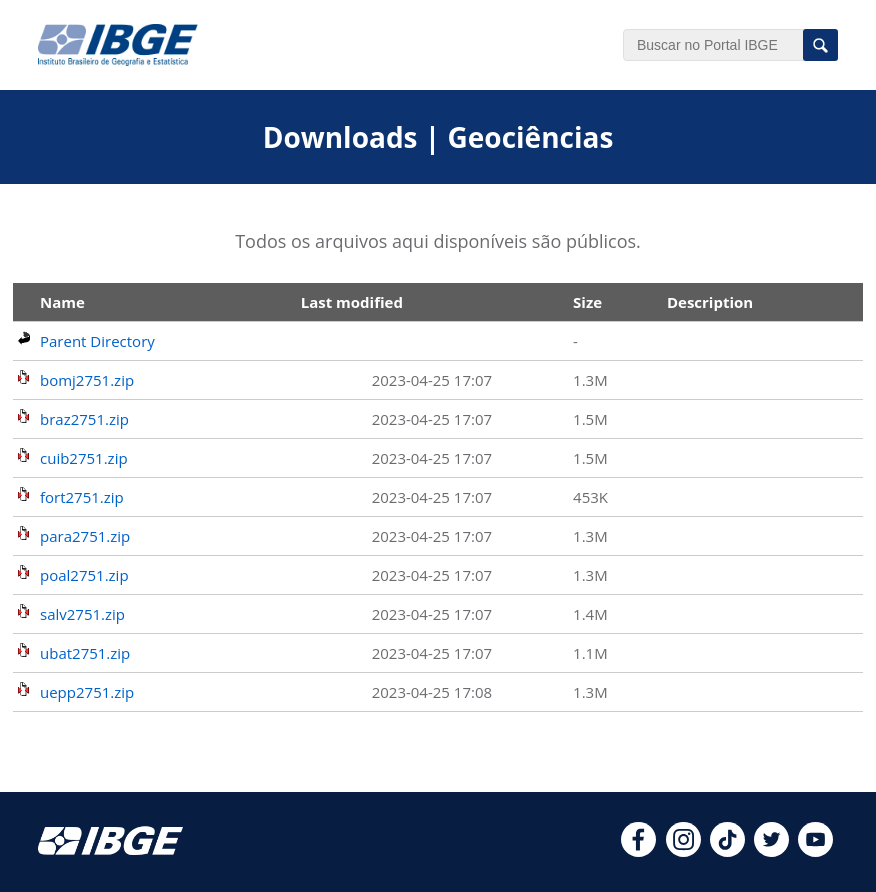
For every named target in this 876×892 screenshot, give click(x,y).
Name (62, 302)
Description (710, 302)
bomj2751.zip (87, 380)
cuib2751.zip (84, 458)
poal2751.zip (84, 575)
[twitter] (771, 851)
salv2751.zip (82, 614)
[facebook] (638, 851)
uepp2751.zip (87, 692)
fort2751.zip (82, 497)
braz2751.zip (84, 419)
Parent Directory (97, 341)
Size (587, 302)
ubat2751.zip (85, 653)
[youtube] (815, 851)
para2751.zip (85, 536)
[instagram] (683, 851)
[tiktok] (727, 851)
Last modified (352, 302)
